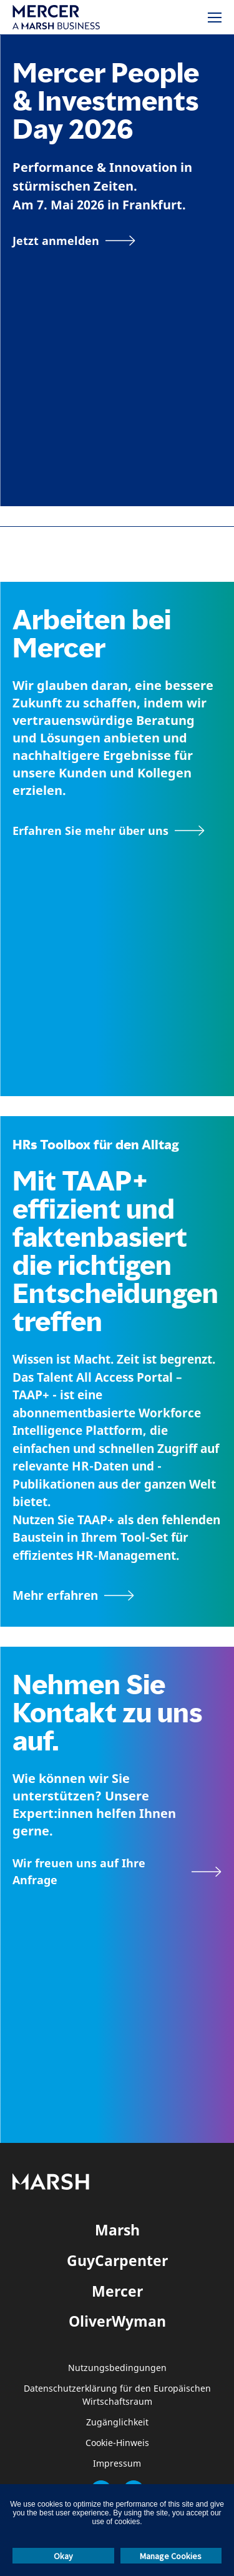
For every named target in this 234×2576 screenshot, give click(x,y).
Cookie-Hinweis (117, 2443)
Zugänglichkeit (117, 2422)
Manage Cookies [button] (171, 2556)
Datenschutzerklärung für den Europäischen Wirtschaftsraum (117, 2395)
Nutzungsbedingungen (117, 2368)
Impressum (117, 2463)
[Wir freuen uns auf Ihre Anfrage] (117, 1872)
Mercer (117, 2291)
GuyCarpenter (117, 2260)
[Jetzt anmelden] (73, 240)
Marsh (117, 2230)
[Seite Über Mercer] (108, 830)
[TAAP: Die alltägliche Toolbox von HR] (117, 1595)
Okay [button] (63, 2556)
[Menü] (214, 17)
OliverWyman (117, 2321)
